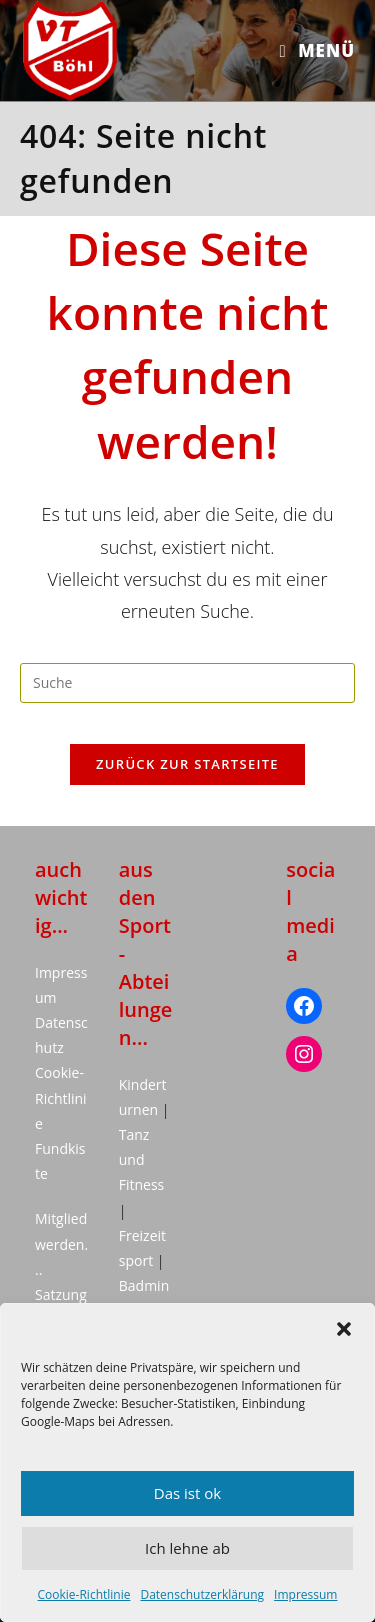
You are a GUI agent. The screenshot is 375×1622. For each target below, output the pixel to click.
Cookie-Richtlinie (84, 1594)
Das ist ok (187, 1493)
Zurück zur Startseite (187, 764)
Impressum (305, 1594)
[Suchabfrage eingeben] (187, 683)
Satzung (61, 1294)
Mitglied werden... (61, 1243)
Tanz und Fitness (142, 1159)
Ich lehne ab (187, 1548)
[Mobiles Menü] (317, 50)
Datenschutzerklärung (202, 1594)
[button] (344, 1329)
